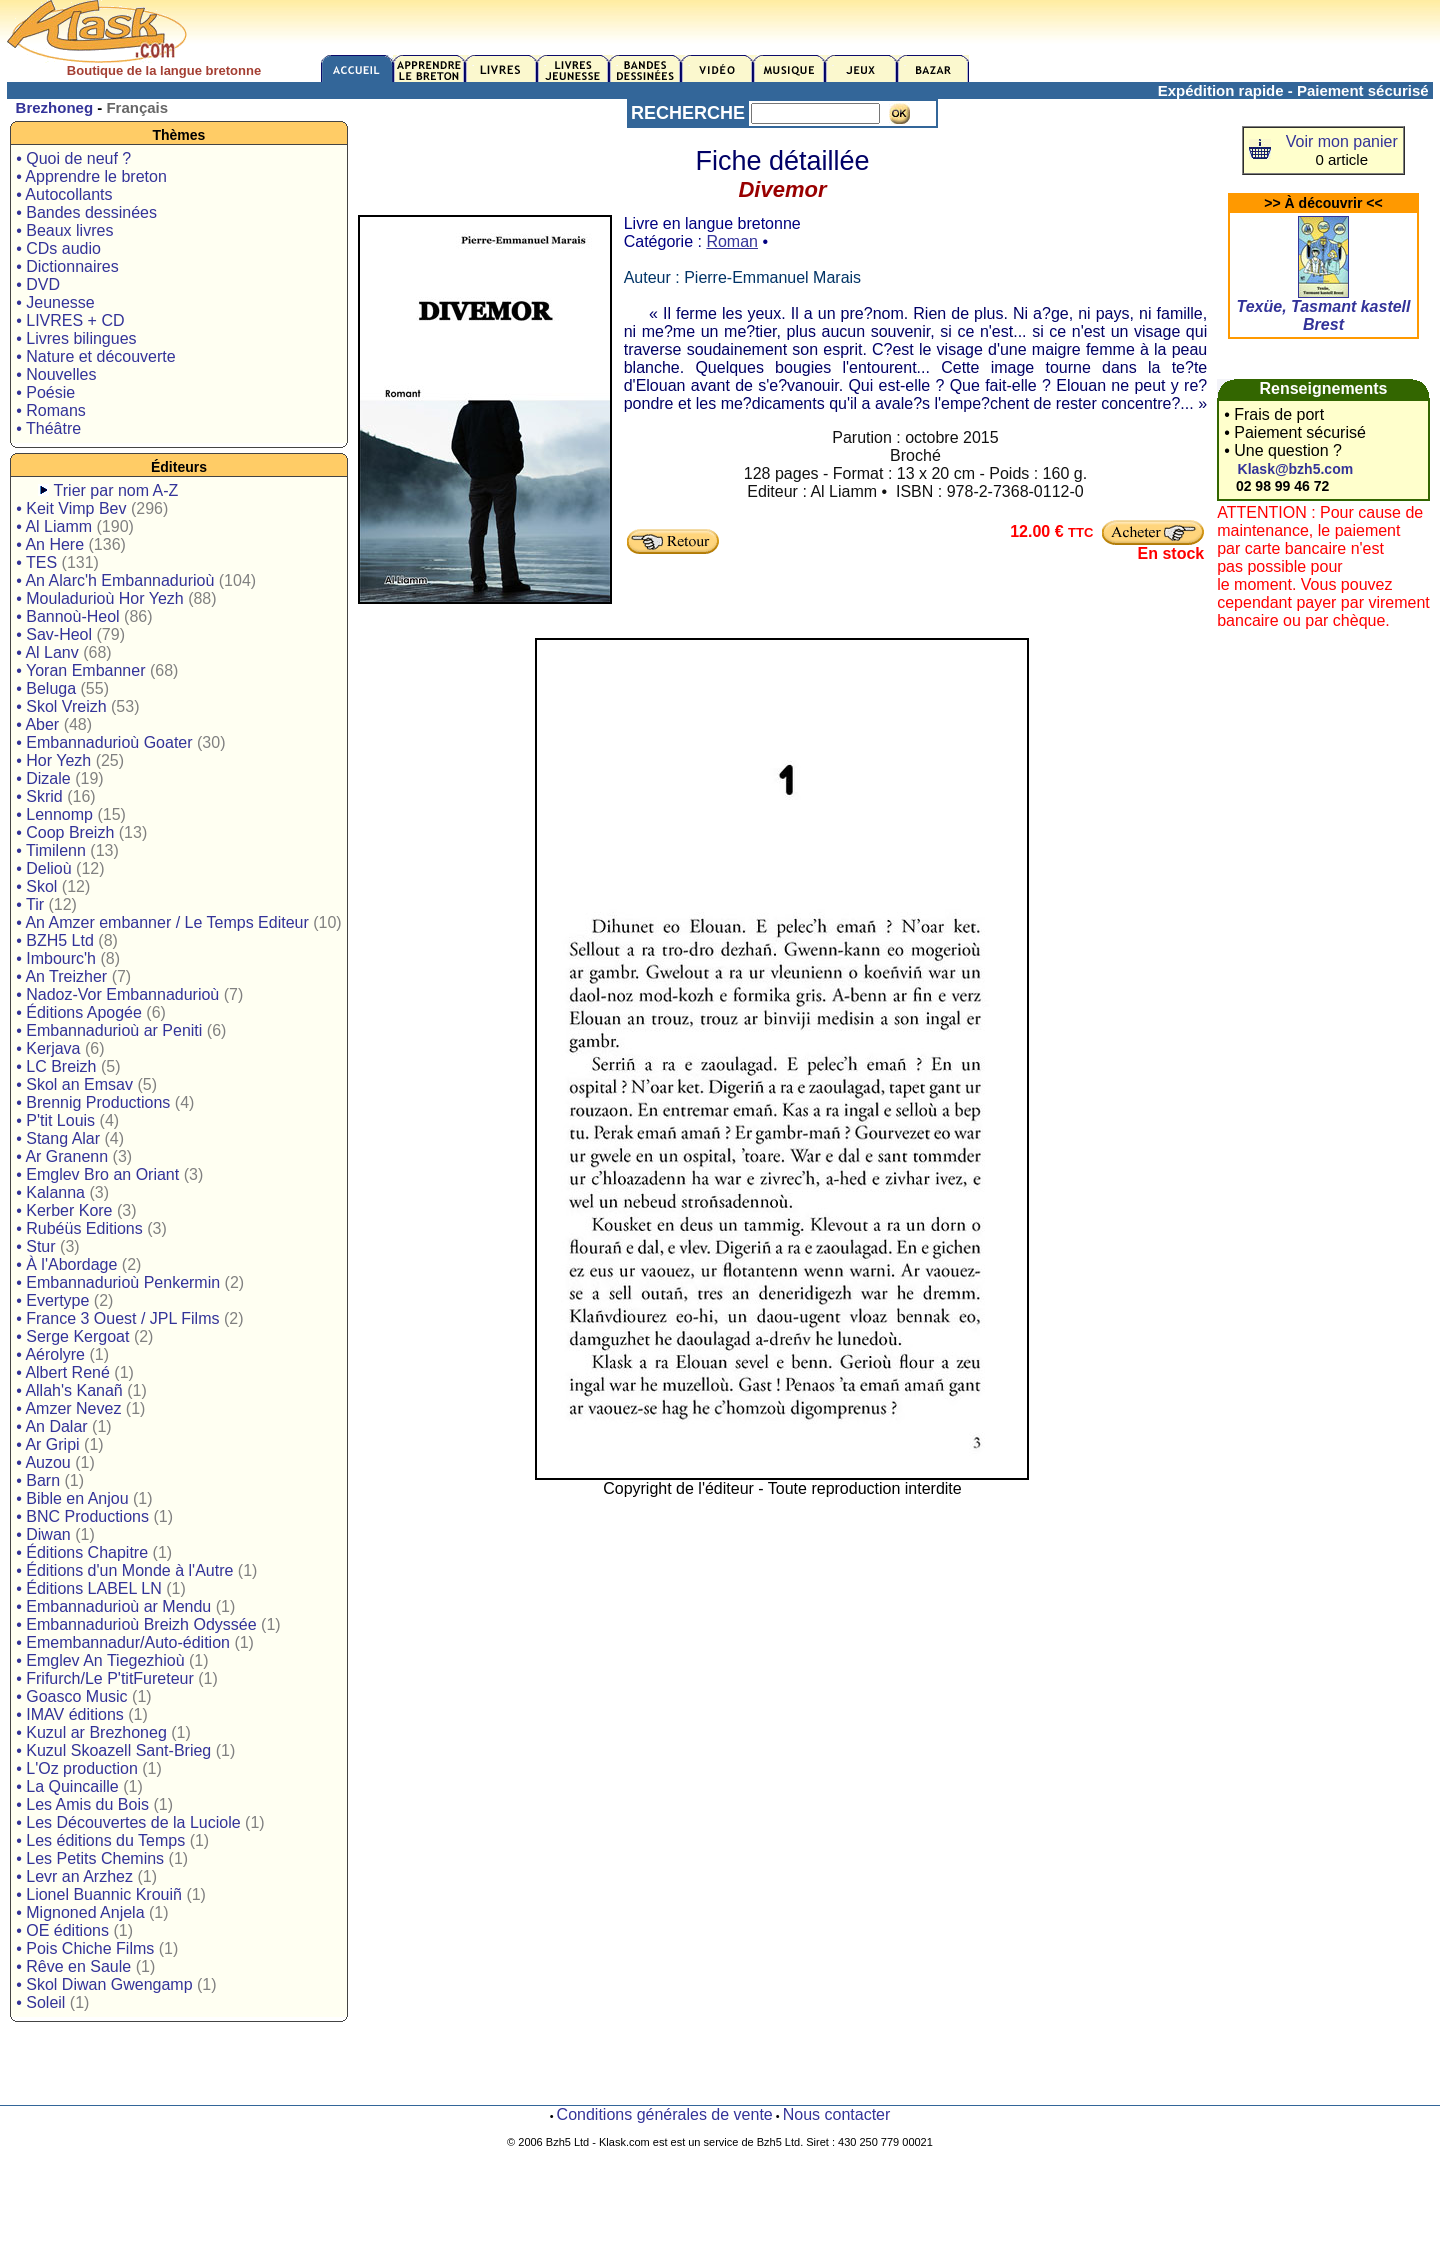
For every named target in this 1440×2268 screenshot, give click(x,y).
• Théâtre (48, 428)
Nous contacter (837, 2114)
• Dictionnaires (67, 266)
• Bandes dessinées (86, 212)
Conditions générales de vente (665, 2114)
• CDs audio (58, 248)
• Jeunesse (55, 302)
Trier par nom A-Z (116, 490)
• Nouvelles (56, 374)
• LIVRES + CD (70, 320)
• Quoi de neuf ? (73, 158)
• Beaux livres (64, 230)
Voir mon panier (1342, 141)
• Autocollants (64, 194)
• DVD (38, 284)
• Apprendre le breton (91, 176)
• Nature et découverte (95, 356)
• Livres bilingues (76, 338)
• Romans (51, 410)
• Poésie (45, 392)
